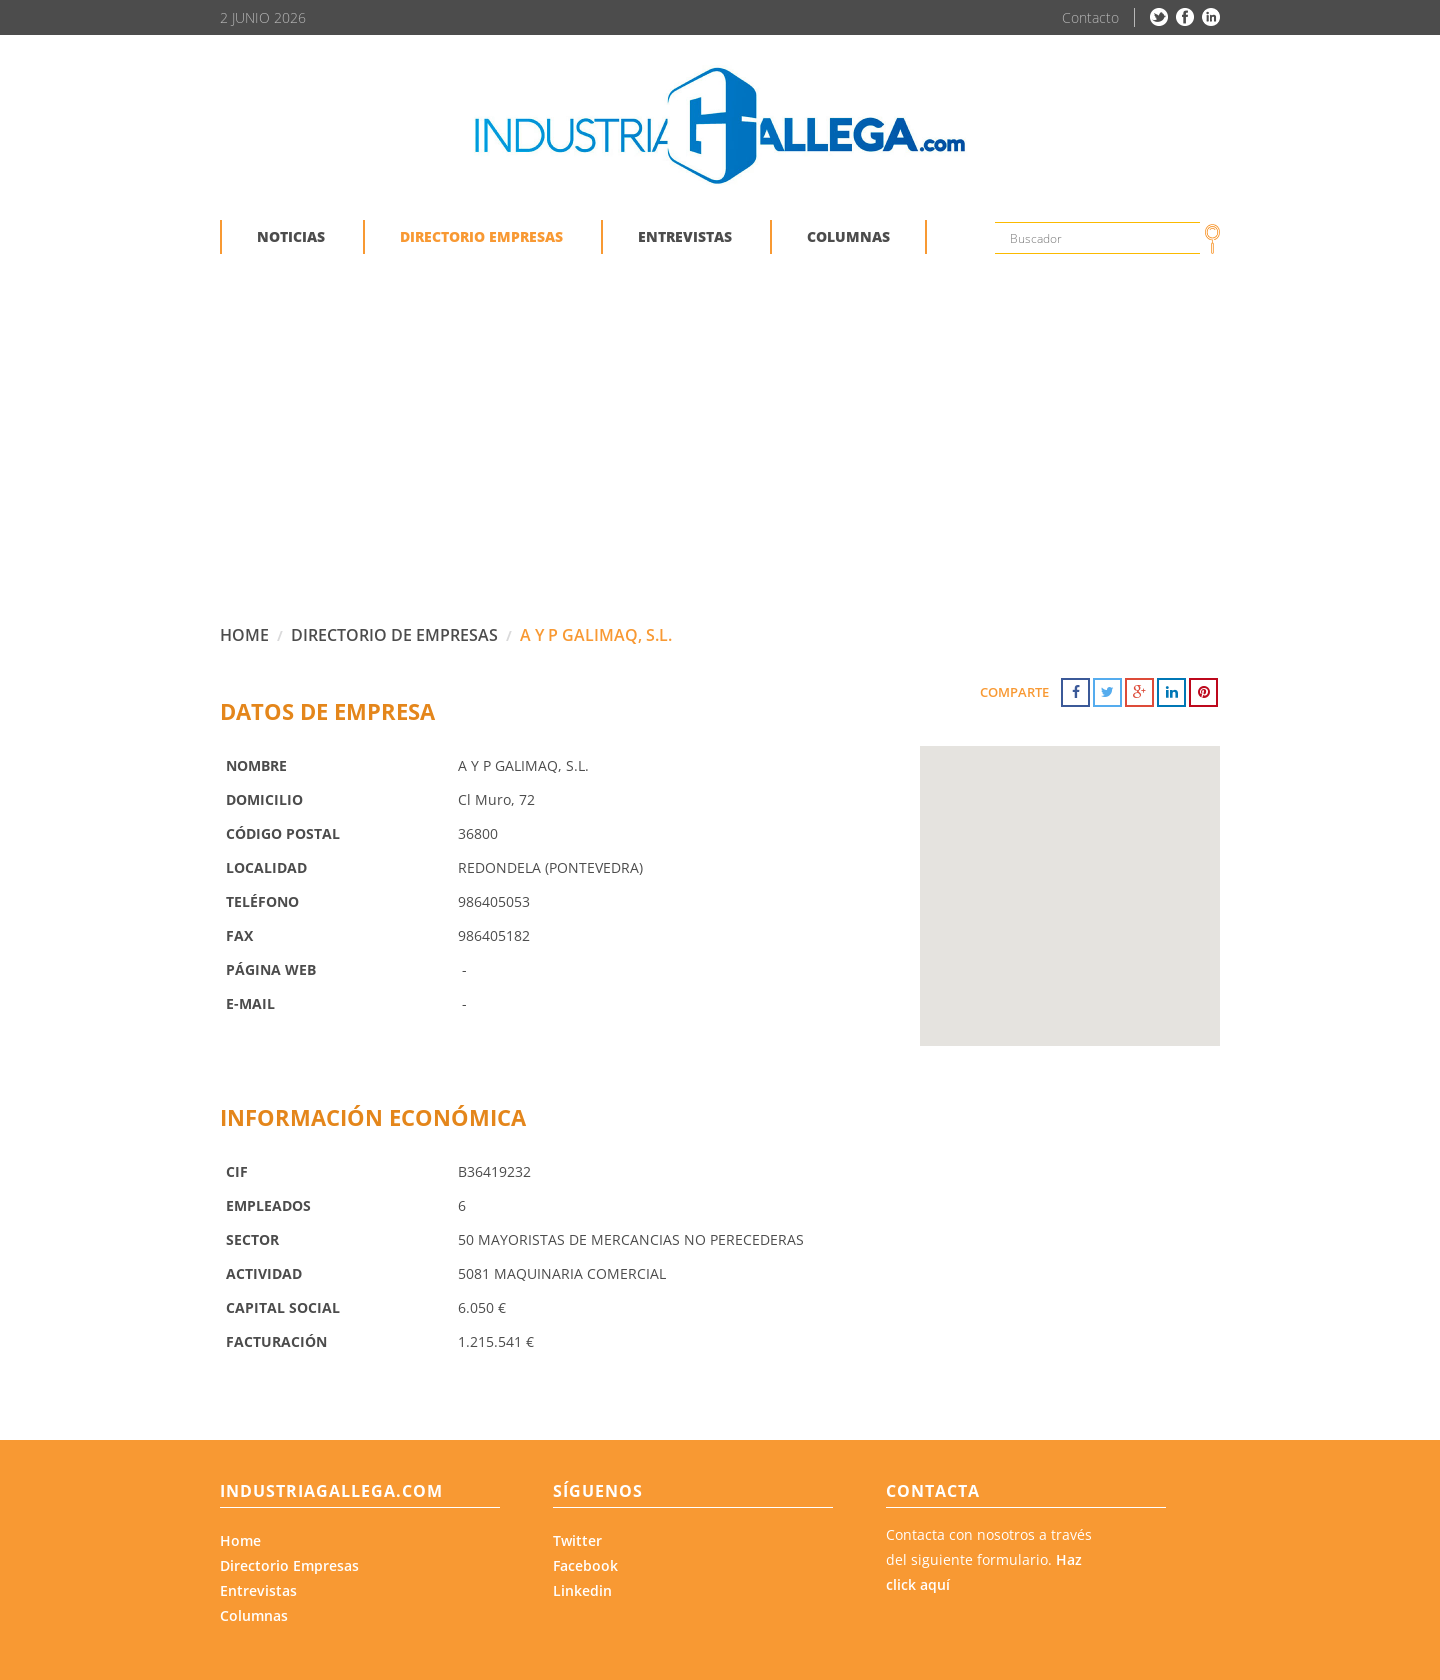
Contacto (1090, 17)
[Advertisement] (720, 454)
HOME (244, 635)
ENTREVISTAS (685, 236)
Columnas (254, 1615)
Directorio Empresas (289, 1565)
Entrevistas (258, 1590)
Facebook (585, 1565)
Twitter (577, 1540)
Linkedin (582, 1590)
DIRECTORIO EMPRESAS (481, 236)
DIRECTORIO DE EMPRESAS (394, 635)
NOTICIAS (291, 236)
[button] (1070, 877)
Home (240, 1540)
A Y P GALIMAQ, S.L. (596, 635)
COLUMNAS (848, 236)
